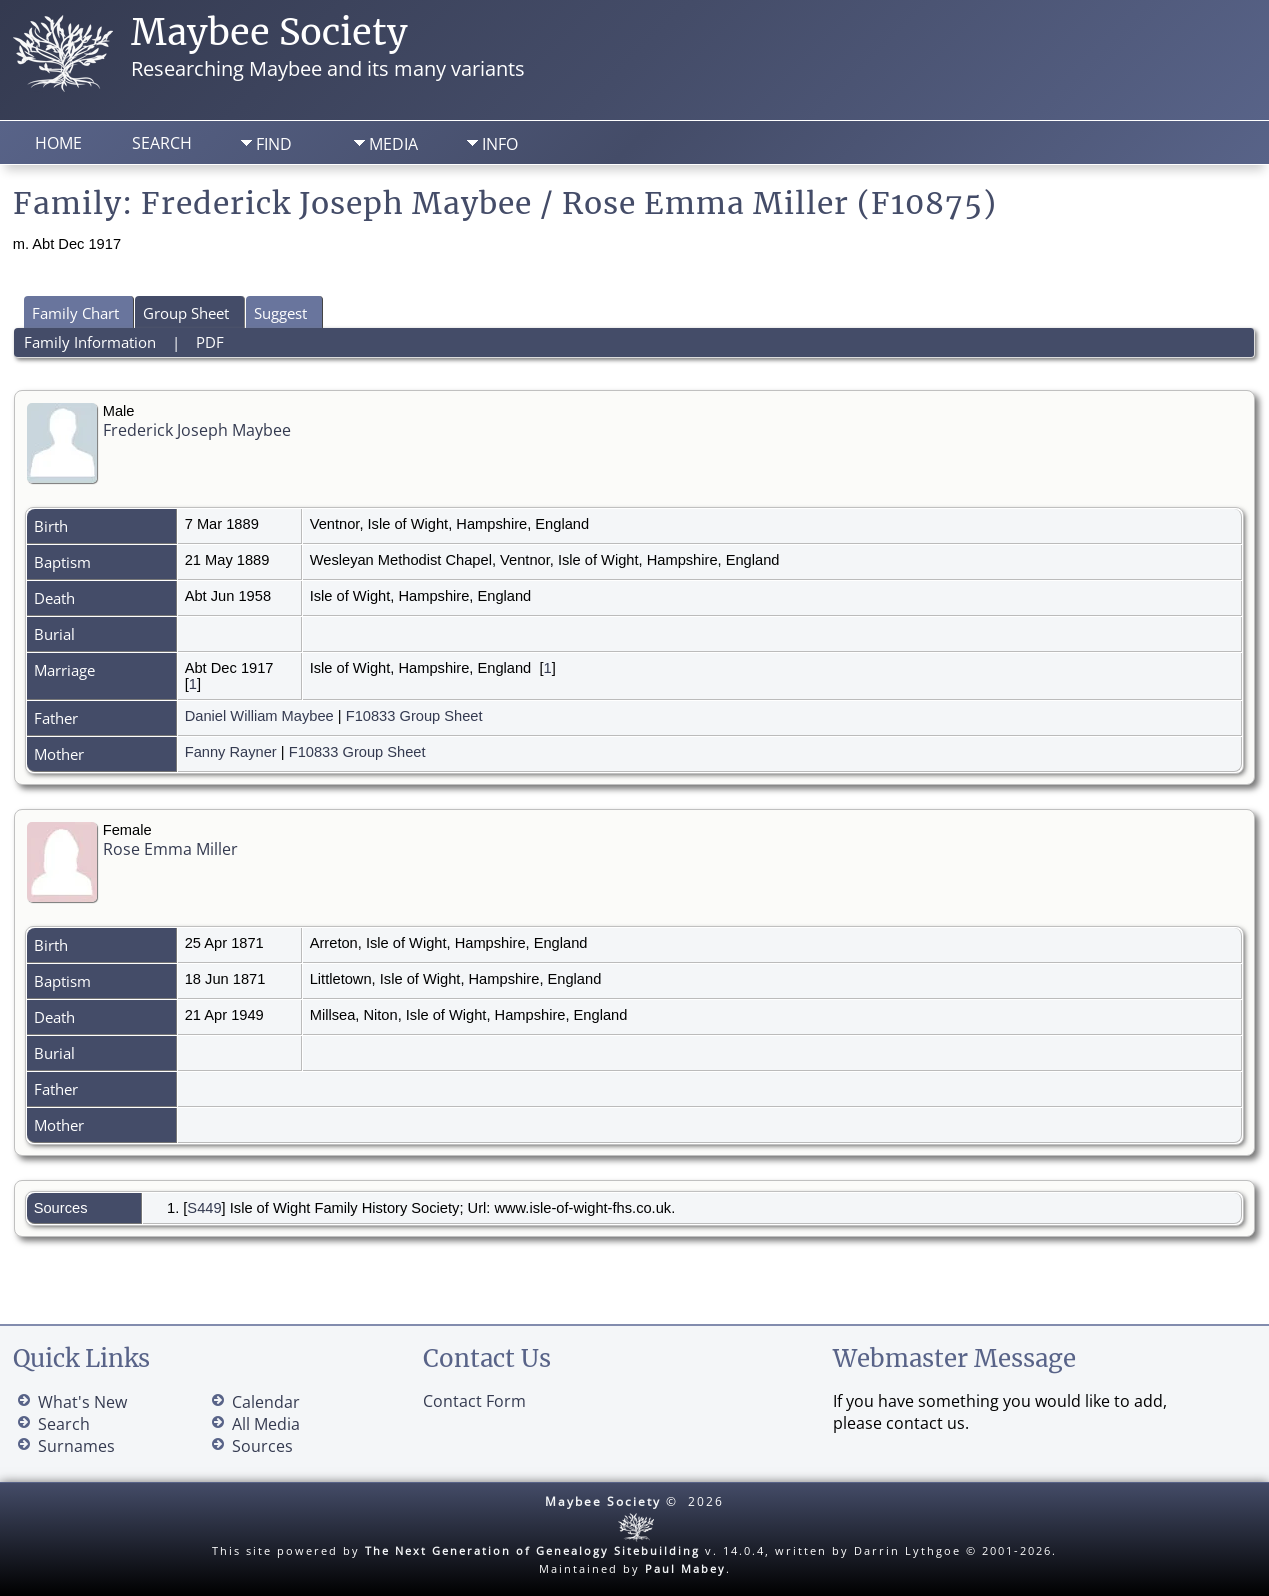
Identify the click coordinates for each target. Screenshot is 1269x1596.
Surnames (76, 1446)
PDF (210, 342)
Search (162, 143)
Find (274, 144)
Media (393, 144)
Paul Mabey (685, 1568)
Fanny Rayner (231, 752)
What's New (82, 1402)
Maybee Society (269, 32)
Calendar (266, 1402)
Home (58, 143)
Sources (262, 1446)
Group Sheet (186, 313)
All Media (266, 1424)
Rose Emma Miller (170, 849)
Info (500, 144)
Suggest (280, 313)
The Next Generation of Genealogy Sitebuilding (532, 1550)
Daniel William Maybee (259, 716)
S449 (204, 1208)
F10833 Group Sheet (414, 716)
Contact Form (474, 1401)
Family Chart (75, 313)
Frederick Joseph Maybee (197, 430)
